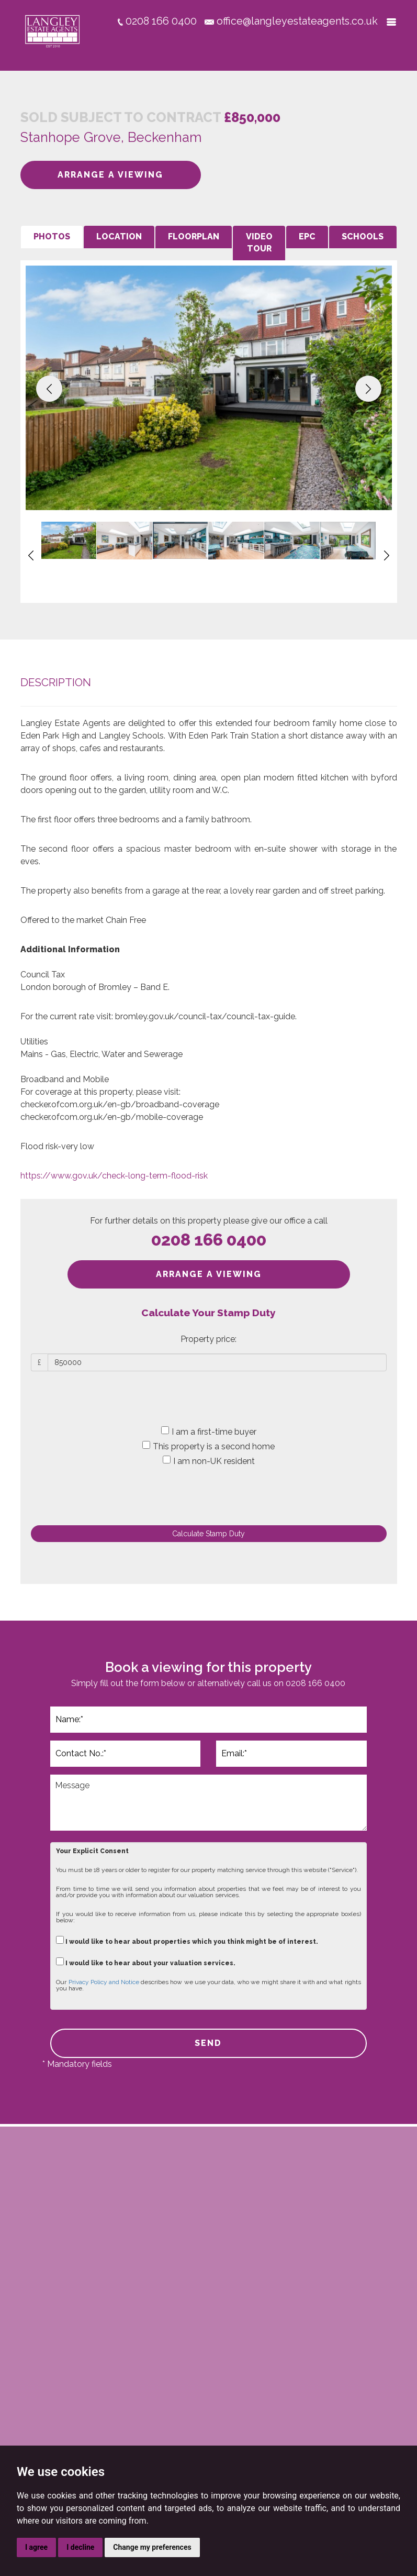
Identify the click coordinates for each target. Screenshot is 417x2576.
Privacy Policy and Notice (104, 1982)
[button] (49, 389)
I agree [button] (36, 2547)
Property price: (208, 1339)
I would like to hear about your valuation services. (145, 1961)
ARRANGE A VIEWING (110, 175)
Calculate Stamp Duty (208, 1533)
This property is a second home (208, 1446)
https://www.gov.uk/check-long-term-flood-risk (114, 1176)
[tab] (52, 237)
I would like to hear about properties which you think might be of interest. (187, 1940)
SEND (208, 2043)
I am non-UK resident (209, 1461)
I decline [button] (80, 2547)
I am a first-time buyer (208, 1431)
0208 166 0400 (208, 1239)
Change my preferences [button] (152, 2547)
